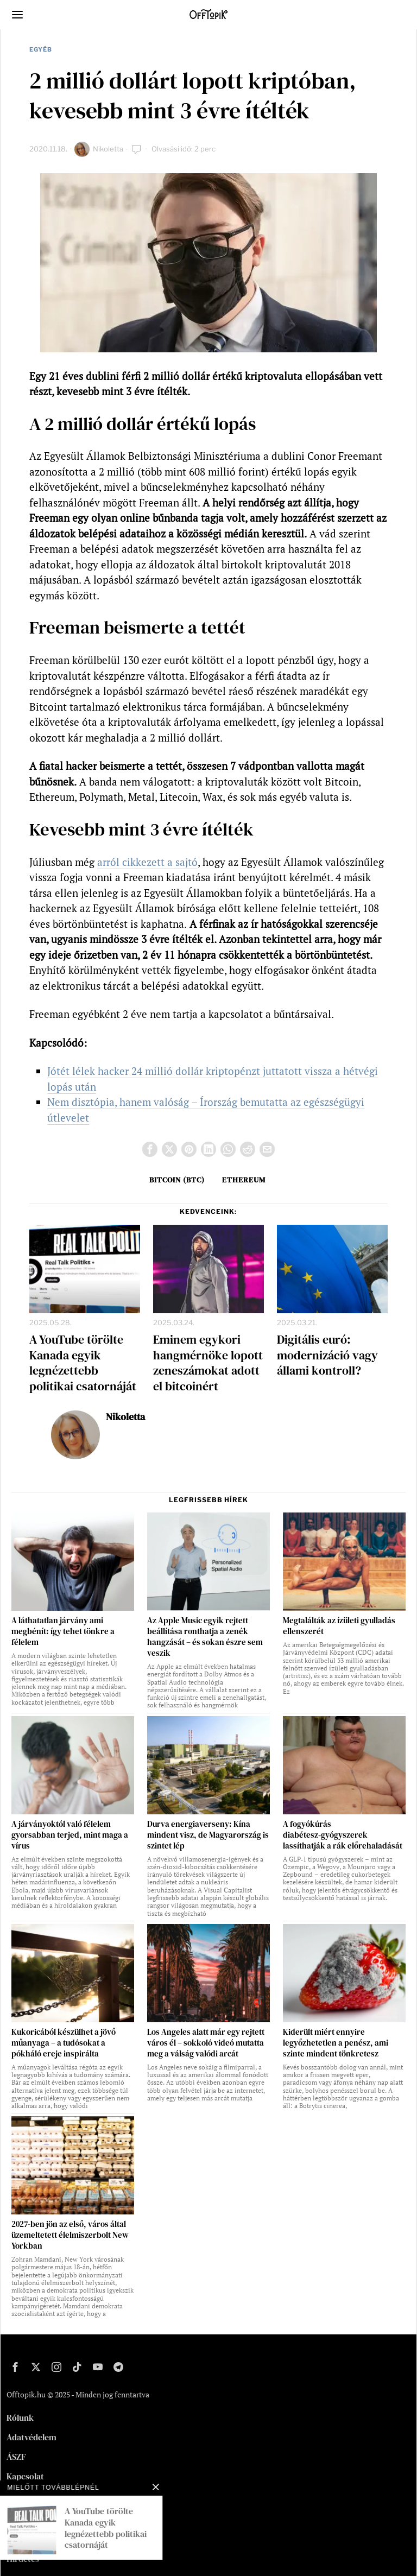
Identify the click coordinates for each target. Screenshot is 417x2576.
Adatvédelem (31, 2437)
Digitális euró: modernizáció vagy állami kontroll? (327, 1355)
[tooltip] (149, 1149)
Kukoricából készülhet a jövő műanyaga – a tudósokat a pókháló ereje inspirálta (63, 2043)
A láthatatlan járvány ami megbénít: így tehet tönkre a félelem (63, 1631)
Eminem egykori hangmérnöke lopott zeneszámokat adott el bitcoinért (208, 1363)
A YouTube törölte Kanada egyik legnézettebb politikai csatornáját (82, 1363)
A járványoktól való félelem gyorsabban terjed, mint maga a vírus (69, 1835)
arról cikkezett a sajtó (147, 862)
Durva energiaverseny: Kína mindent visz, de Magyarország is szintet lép (208, 1835)
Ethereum (244, 1179)
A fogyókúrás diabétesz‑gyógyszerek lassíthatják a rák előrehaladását (342, 1835)
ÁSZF (16, 2457)
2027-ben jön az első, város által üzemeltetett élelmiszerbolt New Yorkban (70, 2235)
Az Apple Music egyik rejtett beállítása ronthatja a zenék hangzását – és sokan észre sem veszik (205, 1637)
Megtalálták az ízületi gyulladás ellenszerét (339, 1626)
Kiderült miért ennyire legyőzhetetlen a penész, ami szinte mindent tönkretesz (335, 2043)
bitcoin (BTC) (177, 1179)
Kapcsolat (25, 2476)
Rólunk (20, 2417)
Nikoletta (108, 148)
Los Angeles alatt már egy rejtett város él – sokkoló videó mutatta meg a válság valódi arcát (205, 2043)
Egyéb (40, 49)
